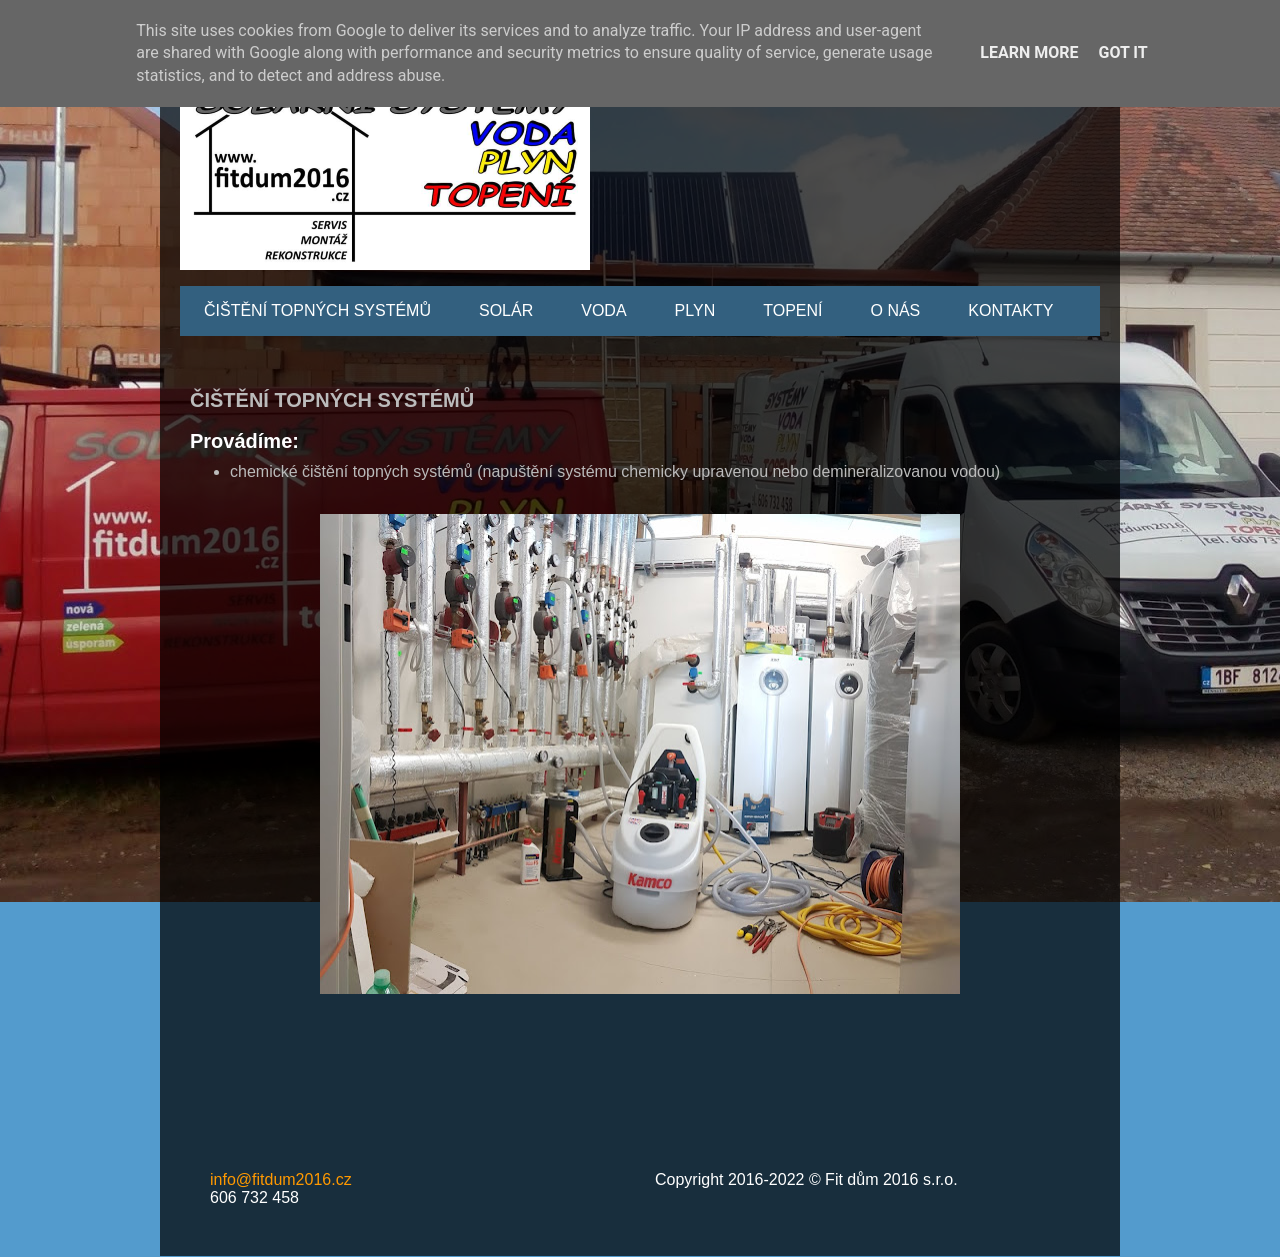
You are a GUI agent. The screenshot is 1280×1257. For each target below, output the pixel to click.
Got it (1122, 52)
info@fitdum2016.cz (281, 1179)
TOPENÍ (792, 310)
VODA (603, 310)
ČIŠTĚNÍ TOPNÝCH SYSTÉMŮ (317, 310)
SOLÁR (506, 310)
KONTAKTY (1010, 310)
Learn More (1029, 52)
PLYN (695, 310)
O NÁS (895, 310)
